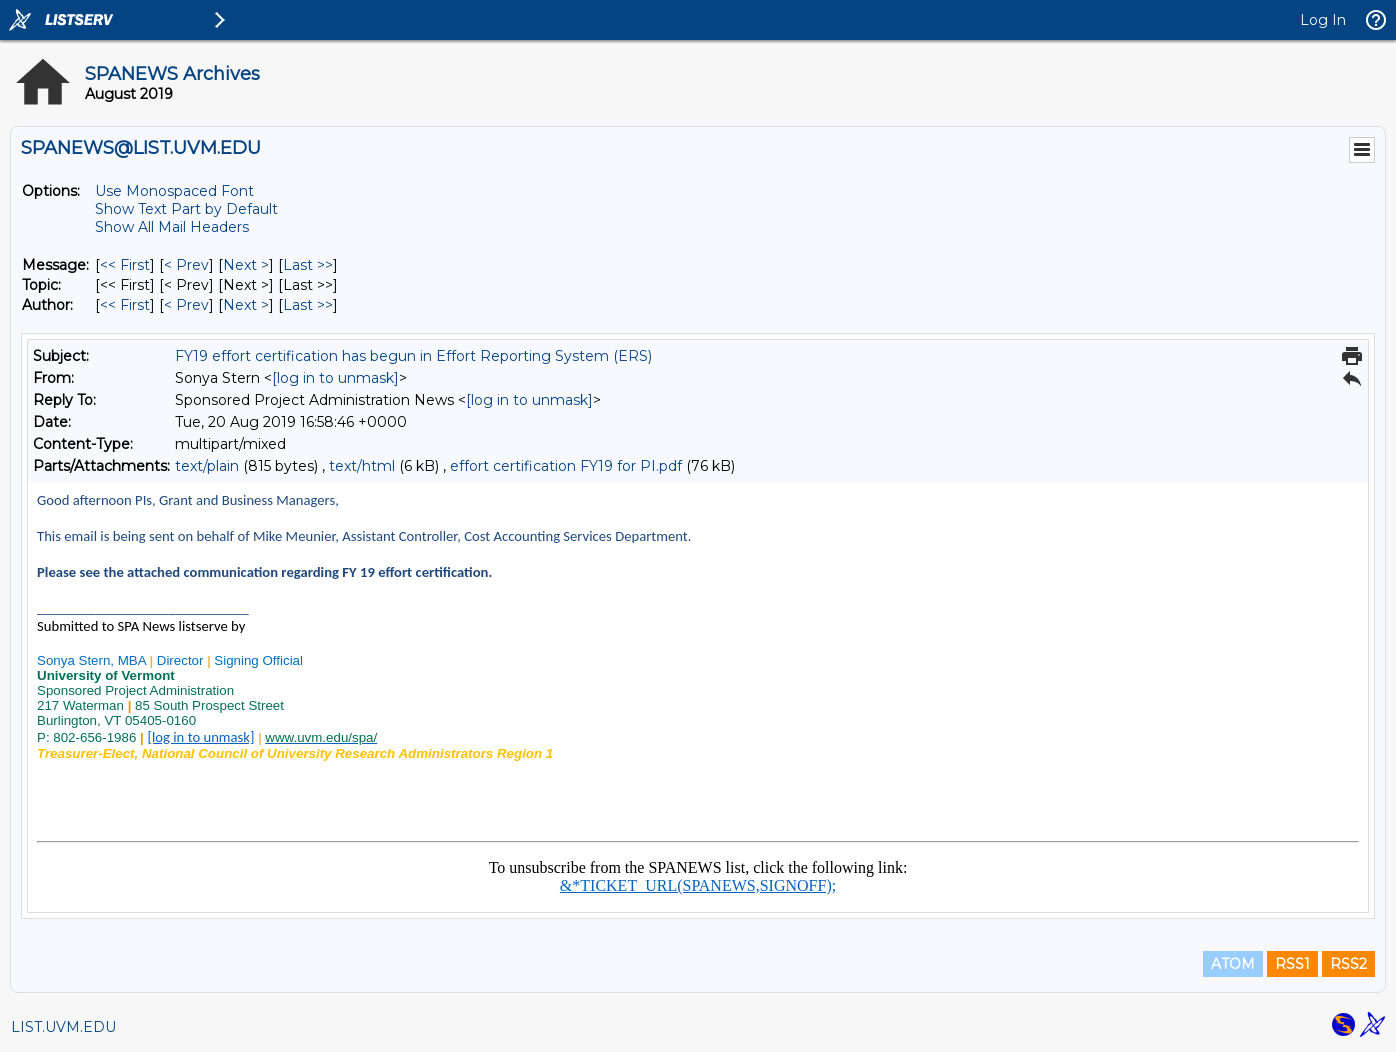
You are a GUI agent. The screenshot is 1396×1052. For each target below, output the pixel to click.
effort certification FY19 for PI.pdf (566, 466)
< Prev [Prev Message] (186, 265)
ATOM (1233, 964)
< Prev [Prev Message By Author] (186, 305)
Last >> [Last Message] (308, 265)
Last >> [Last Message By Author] (308, 305)
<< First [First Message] (125, 265)
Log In (1323, 20)
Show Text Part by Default (186, 209)
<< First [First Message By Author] (125, 305)
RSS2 (1348, 964)
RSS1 (1292, 964)
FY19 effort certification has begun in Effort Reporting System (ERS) (413, 356)
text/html (362, 466)
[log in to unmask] (335, 378)
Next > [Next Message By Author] (246, 305)
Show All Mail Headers (172, 227)
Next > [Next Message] (246, 265)
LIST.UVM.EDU (63, 1027)
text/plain (207, 466)
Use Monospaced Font (174, 191)
